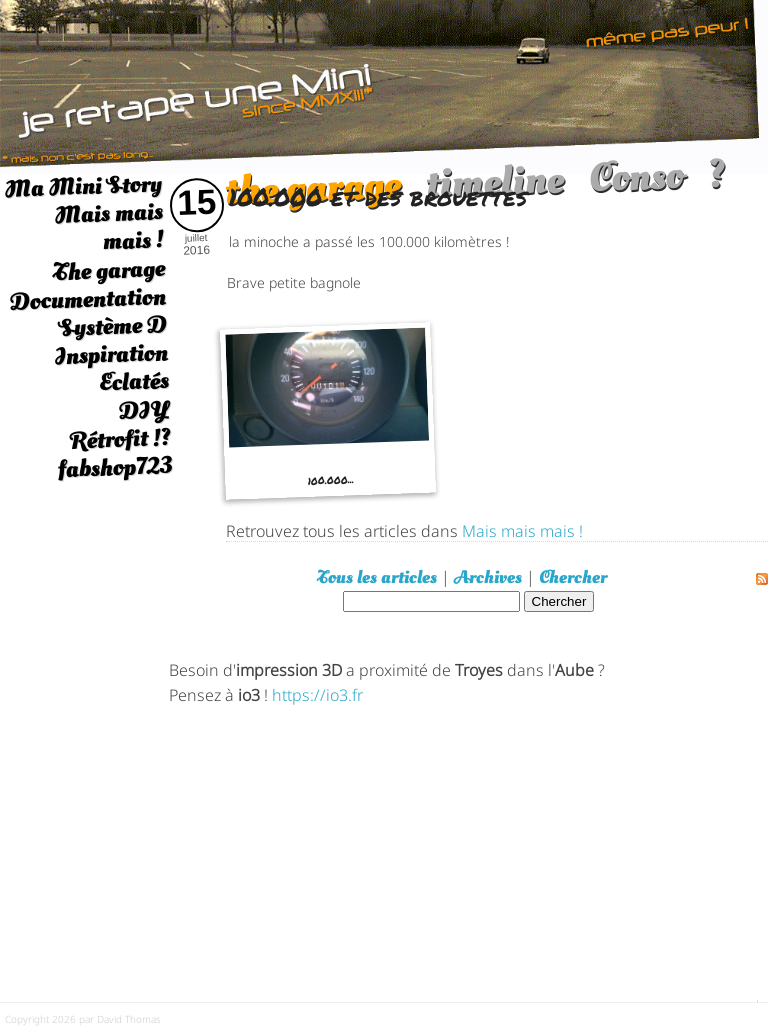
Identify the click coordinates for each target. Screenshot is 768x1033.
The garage (108, 270)
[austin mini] (384, 84)
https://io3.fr (317, 693)
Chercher (573, 577)
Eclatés (133, 381)
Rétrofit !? (120, 439)
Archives (488, 577)
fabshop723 (114, 467)
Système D (112, 326)
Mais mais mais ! (109, 226)
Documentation (87, 299)
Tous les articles (377, 577)
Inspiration (111, 354)
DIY (144, 409)
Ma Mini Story (83, 186)
